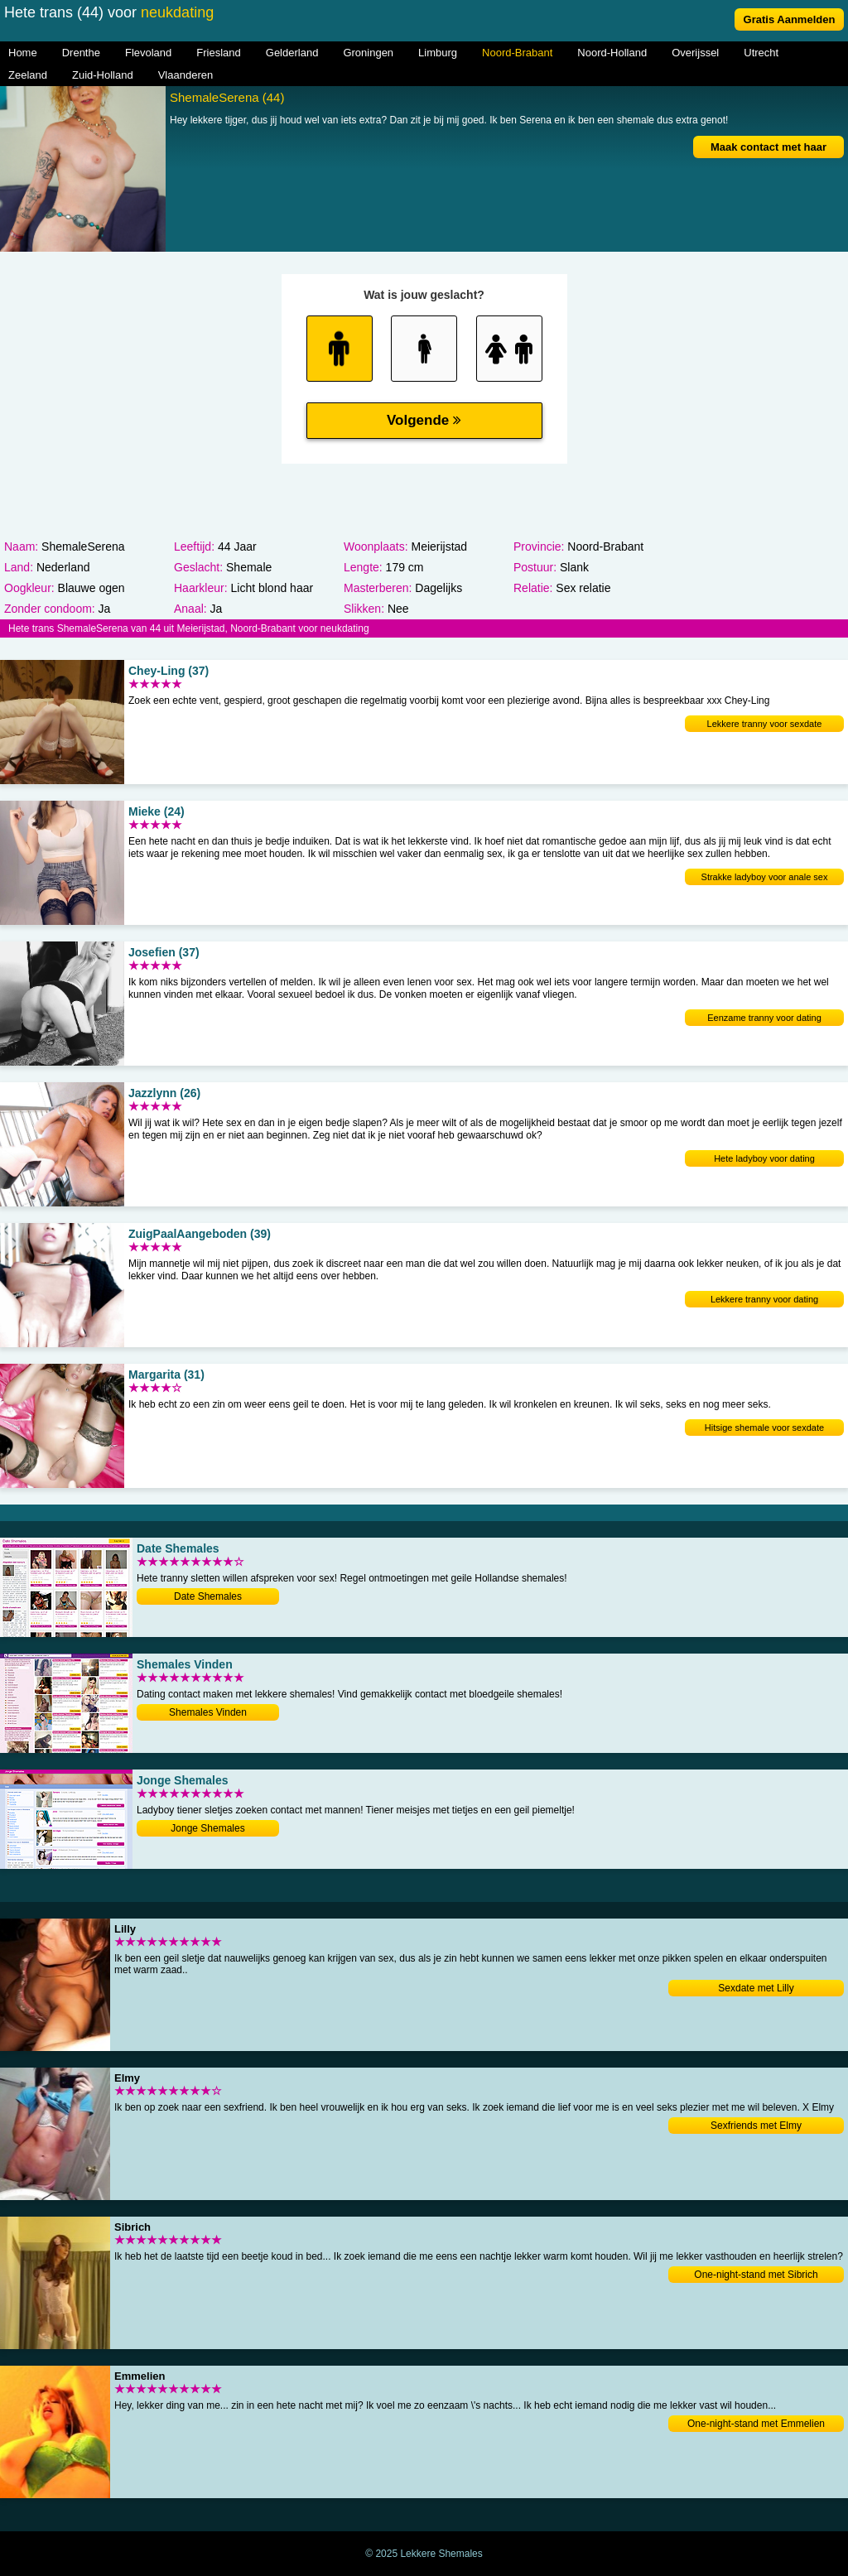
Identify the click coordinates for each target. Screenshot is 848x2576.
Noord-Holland (612, 52)
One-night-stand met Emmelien (756, 2423)
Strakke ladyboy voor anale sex (764, 877)
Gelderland (292, 52)
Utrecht (761, 52)
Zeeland (27, 75)
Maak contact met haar (768, 147)
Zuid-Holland (102, 75)
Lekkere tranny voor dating (764, 1299)
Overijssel (695, 52)
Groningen (368, 52)
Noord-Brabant (517, 52)
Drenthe (81, 52)
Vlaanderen (186, 75)
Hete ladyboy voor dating (764, 1158)
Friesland (218, 52)
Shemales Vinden (208, 1712)
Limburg (437, 52)
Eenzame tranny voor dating (764, 1018)
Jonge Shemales (207, 1828)
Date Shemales (208, 1596)
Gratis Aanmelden (790, 19)
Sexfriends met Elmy (756, 2125)
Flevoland (148, 52)
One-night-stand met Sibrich (755, 2274)
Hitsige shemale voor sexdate (764, 1427)
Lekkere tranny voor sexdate (764, 724)
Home (22, 52)
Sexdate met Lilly (755, 1988)
